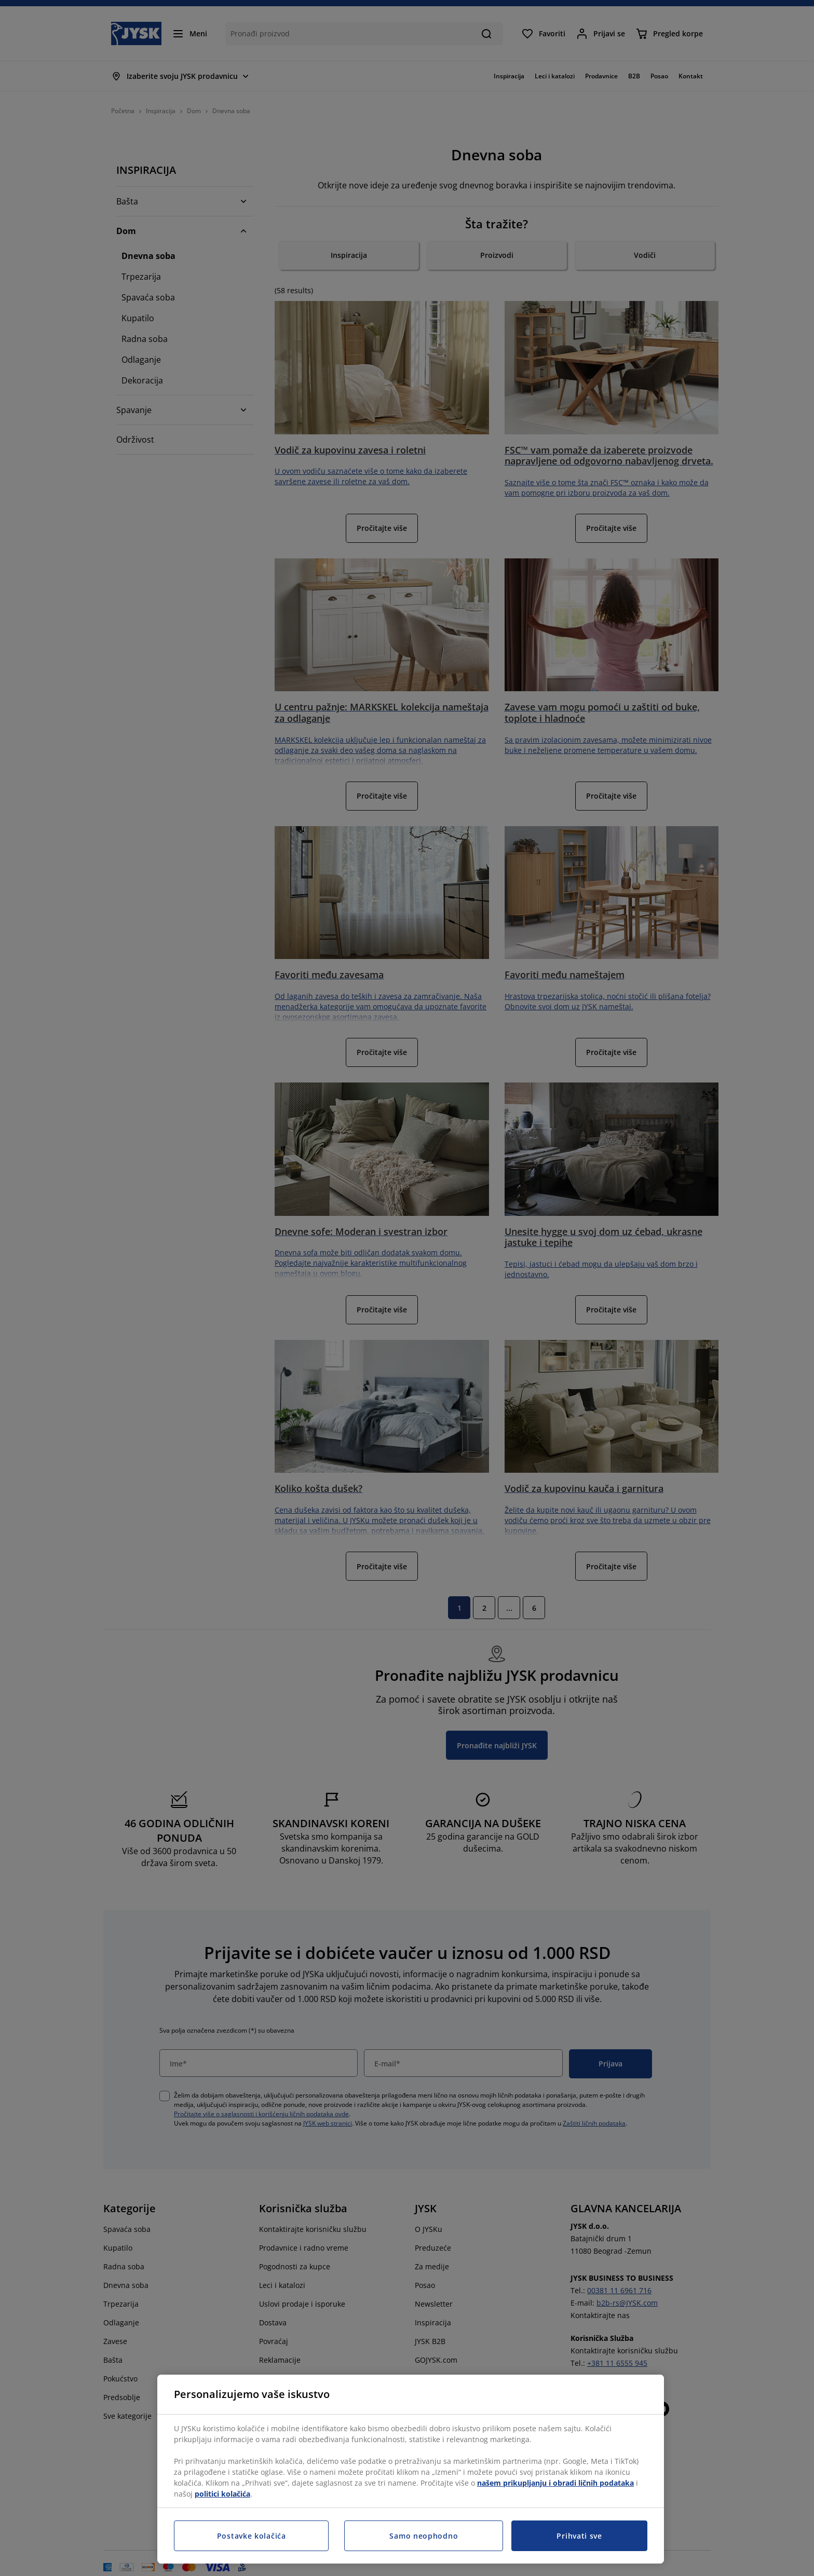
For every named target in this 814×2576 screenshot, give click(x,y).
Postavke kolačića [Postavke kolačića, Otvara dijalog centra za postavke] (251, 2536)
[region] (410, 2469)
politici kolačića (222, 2494)
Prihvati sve (579, 2536)
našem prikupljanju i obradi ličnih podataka (555, 2483)
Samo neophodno (423, 2536)
